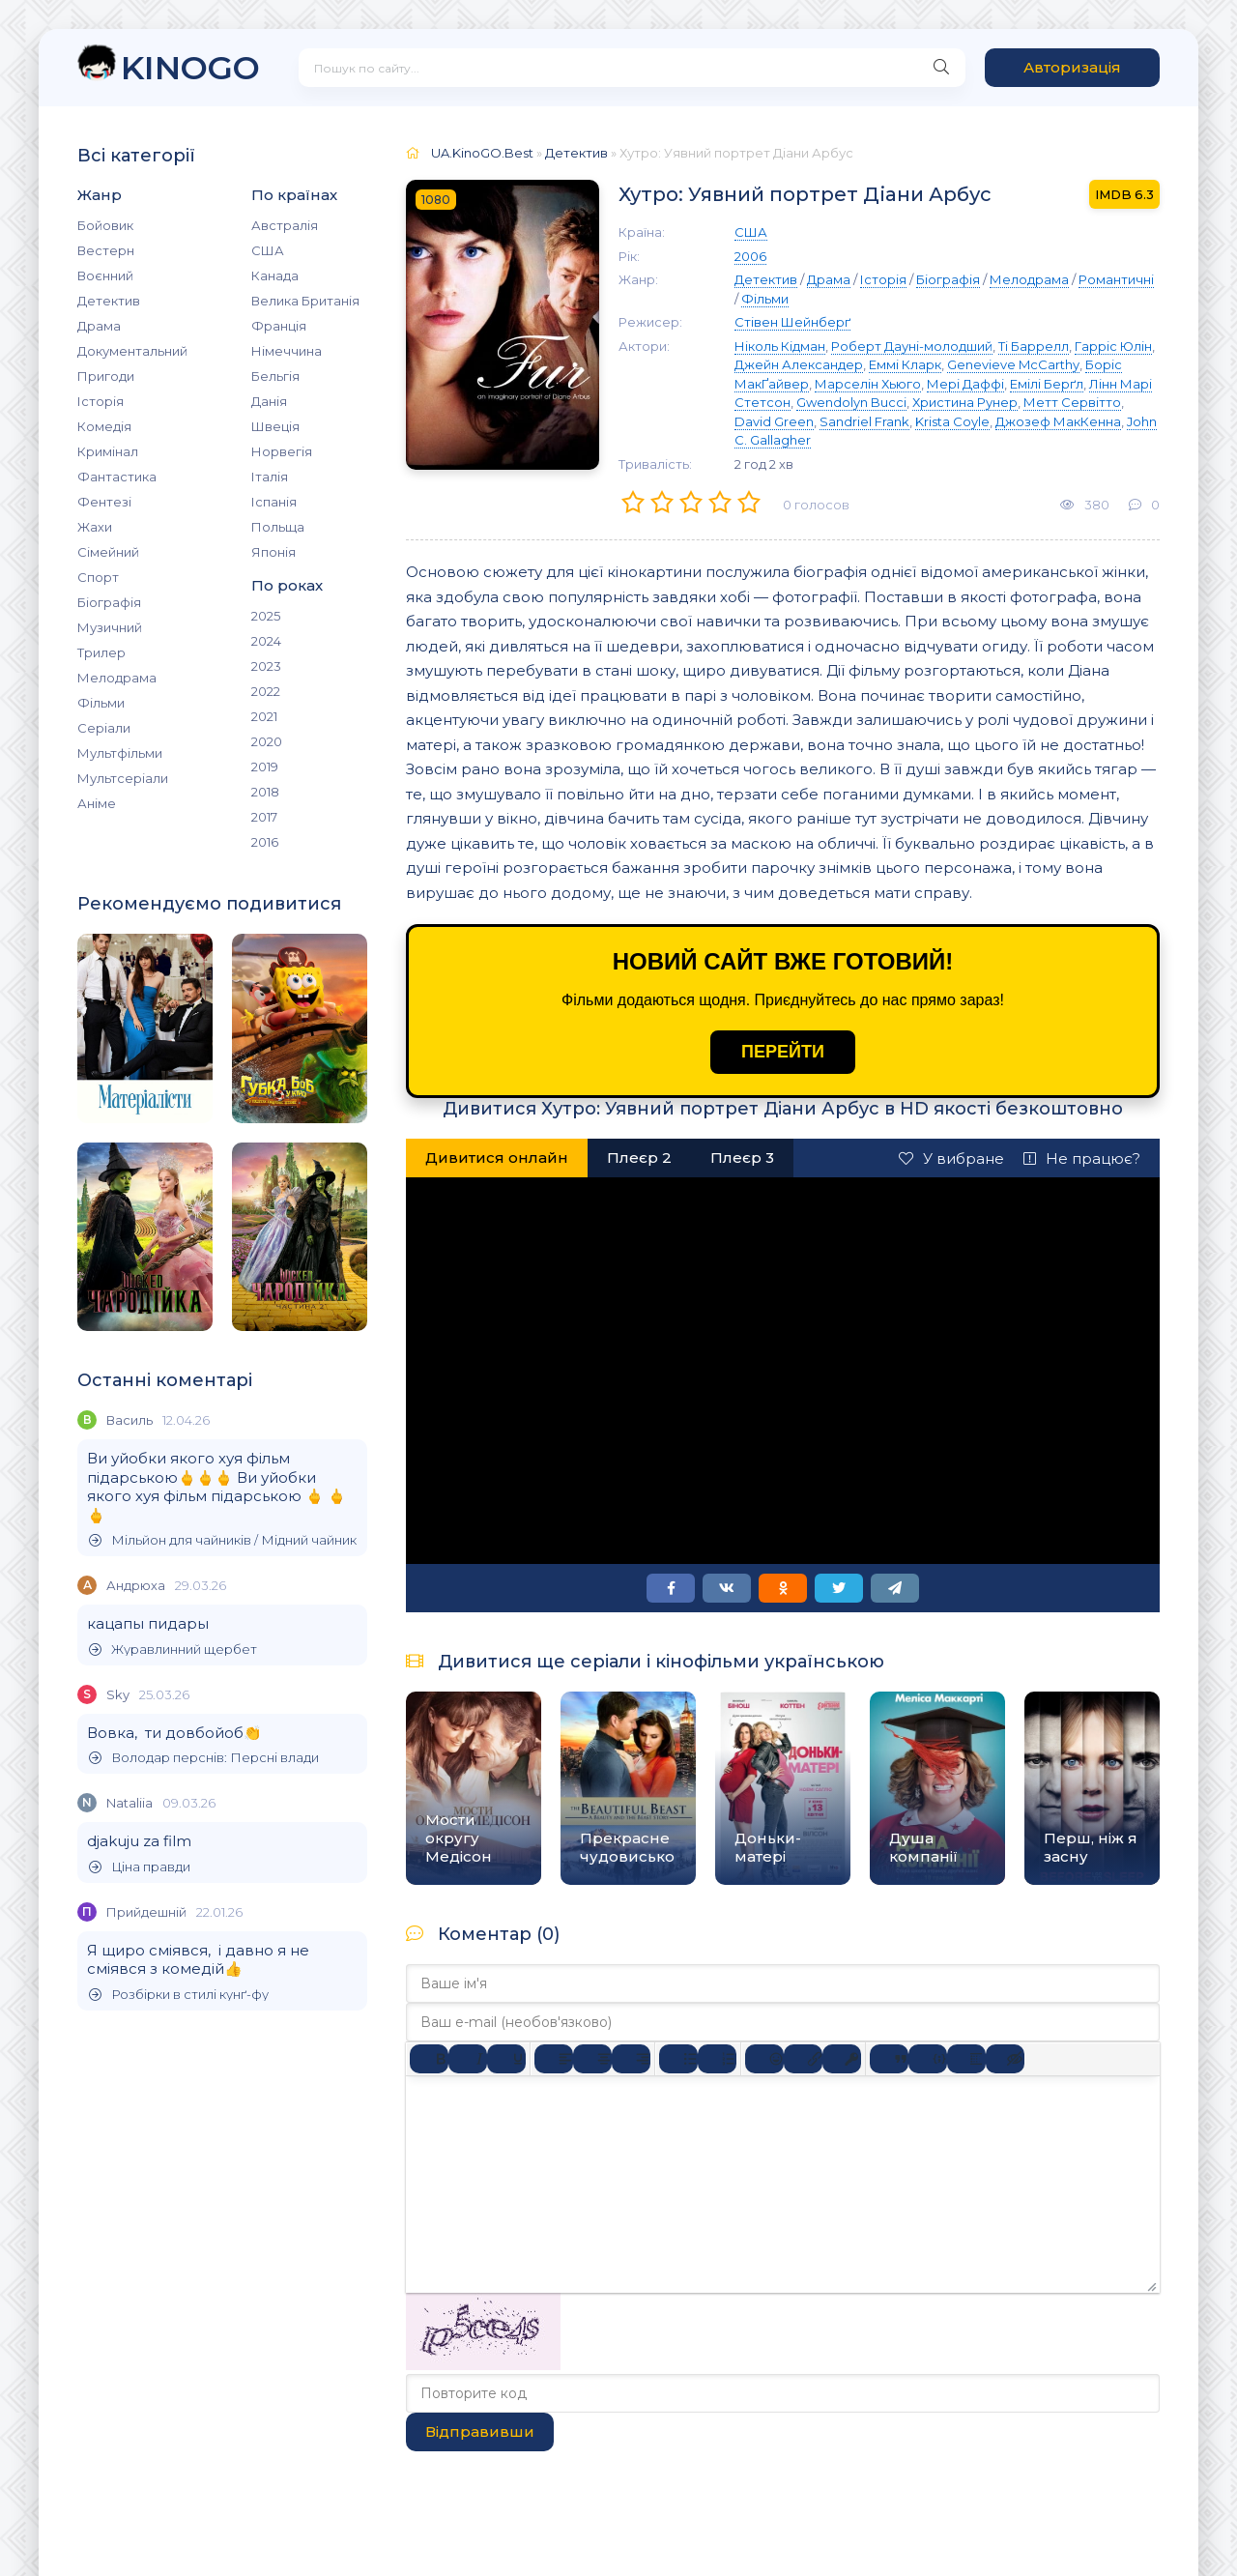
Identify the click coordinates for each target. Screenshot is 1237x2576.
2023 (266, 666)
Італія (269, 476)
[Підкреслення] (506, 2058)
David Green (774, 421)
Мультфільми (119, 753)
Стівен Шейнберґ (792, 322)
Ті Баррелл (1033, 346)
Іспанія (274, 501)
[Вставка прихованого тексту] (1005, 2058)
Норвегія (281, 451)
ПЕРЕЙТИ (782, 1051)
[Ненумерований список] (678, 2058)
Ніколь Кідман (779, 346)
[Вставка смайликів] (764, 2058)
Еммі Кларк (905, 364)
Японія (273, 552)
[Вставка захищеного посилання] (841, 2058)
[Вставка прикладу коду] (927, 2058)
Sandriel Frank (864, 421)
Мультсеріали (122, 778)
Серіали (103, 728)
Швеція (275, 426)
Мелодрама (117, 677)
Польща (277, 527)
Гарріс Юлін (1113, 346)
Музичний (109, 627)
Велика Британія (305, 300)
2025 (265, 615)
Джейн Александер (798, 364)
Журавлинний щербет (173, 1649)
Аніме (96, 803)
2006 (750, 256)
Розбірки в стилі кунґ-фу (179, 1994)
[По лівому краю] (553, 2058)
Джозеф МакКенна (1058, 421)
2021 (264, 716)
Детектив (108, 300)
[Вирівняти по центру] (592, 2058)
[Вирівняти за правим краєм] (631, 2058)
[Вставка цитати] (889, 2058)
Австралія (284, 225)
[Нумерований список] (717, 2058)
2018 (265, 791)
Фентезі (104, 501)
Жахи (94, 527)
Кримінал (107, 451)
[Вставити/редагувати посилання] (803, 2058)
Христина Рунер (965, 402)
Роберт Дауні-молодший (911, 346)
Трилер (101, 652)
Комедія (104, 426)
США (267, 250)
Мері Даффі (965, 383)
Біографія (109, 602)
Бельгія (275, 376)
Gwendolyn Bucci (851, 402)
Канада (275, 275)
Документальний (132, 351)
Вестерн (105, 250)
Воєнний (105, 275)
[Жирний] (429, 2058)
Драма (99, 325)
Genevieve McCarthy (1013, 364)
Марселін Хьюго (868, 383)
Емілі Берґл (1046, 383)
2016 (264, 842)
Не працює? (1081, 1158)
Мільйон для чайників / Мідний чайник (223, 1540)
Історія (100, 401)
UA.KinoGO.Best (482, 152)
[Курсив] (467, 2058)
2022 (265, 691)
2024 (266, 641)
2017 (264, 817)
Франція (278, 325)
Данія (269, 401)
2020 (266, 741)
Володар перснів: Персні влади (204, 1757)
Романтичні (1116, 279)
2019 (264, 766)
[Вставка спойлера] (966, 2058)
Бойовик (105, 225)
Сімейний (108, 552)
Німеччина (286, 351)
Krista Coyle (952, 421)
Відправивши (479, 2431)
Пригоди (105, 376)
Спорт (98, 577)
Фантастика (117, 476)
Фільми (101, 702)
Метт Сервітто (1072, 402)
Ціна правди (139, 1867)
